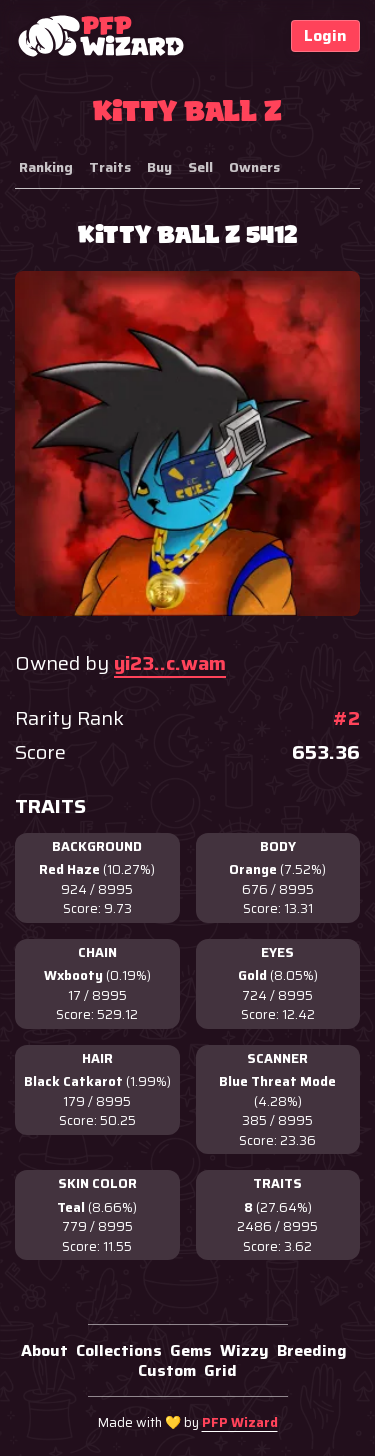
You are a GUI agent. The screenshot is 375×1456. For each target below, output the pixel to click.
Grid (220, 1370)
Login (325, 35)
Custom (167, 1370)
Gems (191, 1350)
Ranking (46, 167)
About (44, 1350)
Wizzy (244, 1350)
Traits (110, 167)
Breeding (312, 1350)
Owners (254, 167)
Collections (119, 1350)
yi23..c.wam (170, 663)
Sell (200, 167)
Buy (159, 167)
